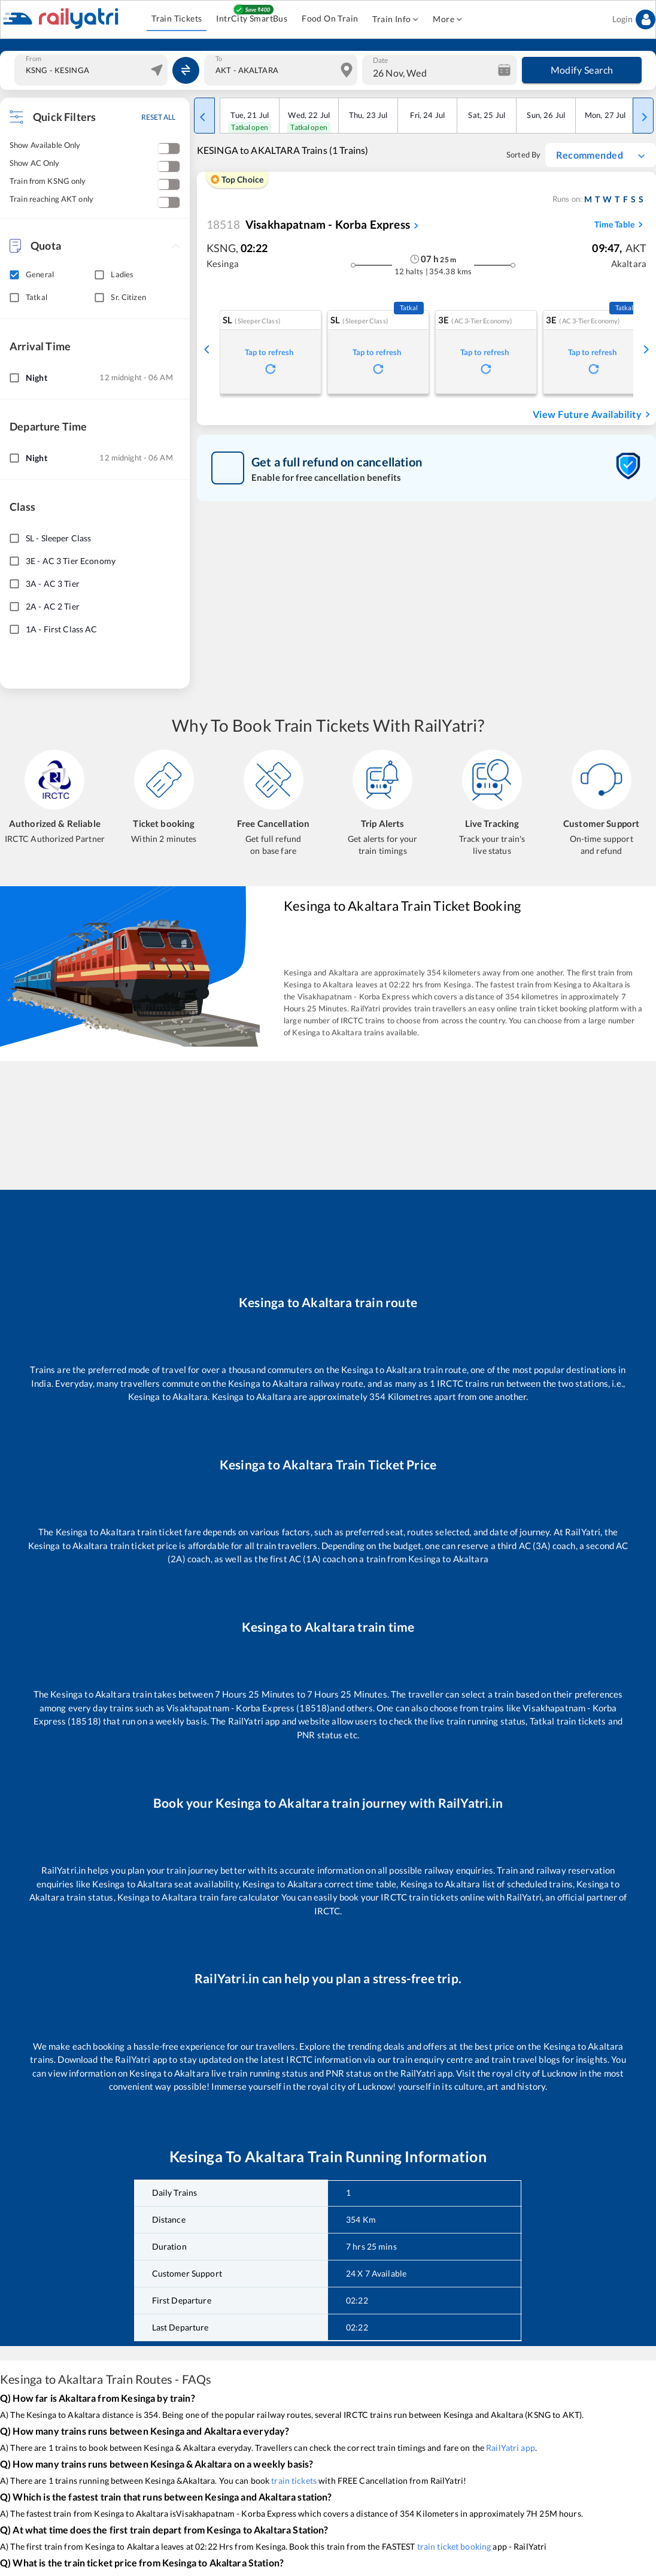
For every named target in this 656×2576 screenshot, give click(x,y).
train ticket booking (454, 2546)
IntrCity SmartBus (251, 19)
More (447, 19)
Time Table (620, 225)
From (33, 58)
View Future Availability (593, 414)
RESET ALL (158, 117)
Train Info (395, 19)
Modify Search (582, 70)
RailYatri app (510, 2447)
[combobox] (92, 70)
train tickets (294, 2480)
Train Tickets (176, 19)
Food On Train (330, 19)
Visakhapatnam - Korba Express (308, 224)
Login (633, 19)
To (218, 58)
